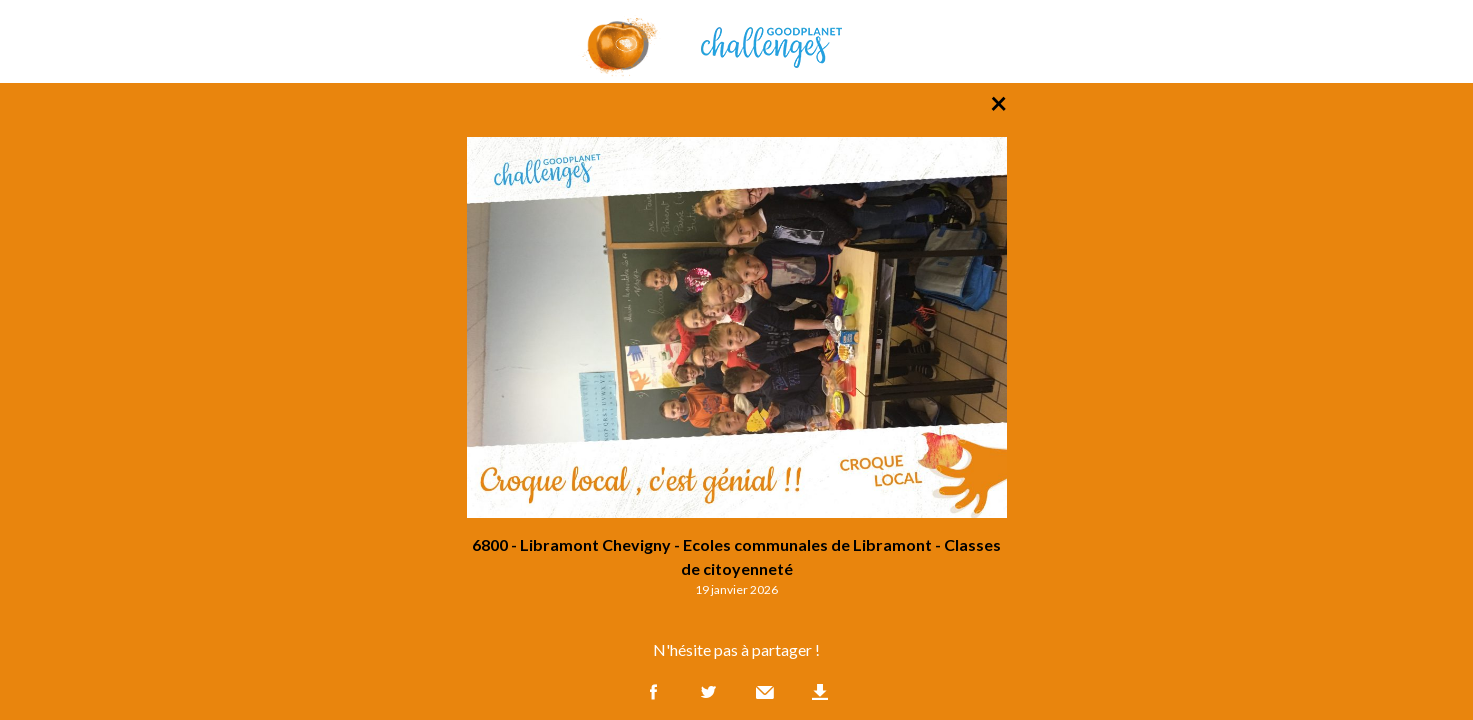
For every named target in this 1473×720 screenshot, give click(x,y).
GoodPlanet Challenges (737, 41)
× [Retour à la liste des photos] (998, 102)
